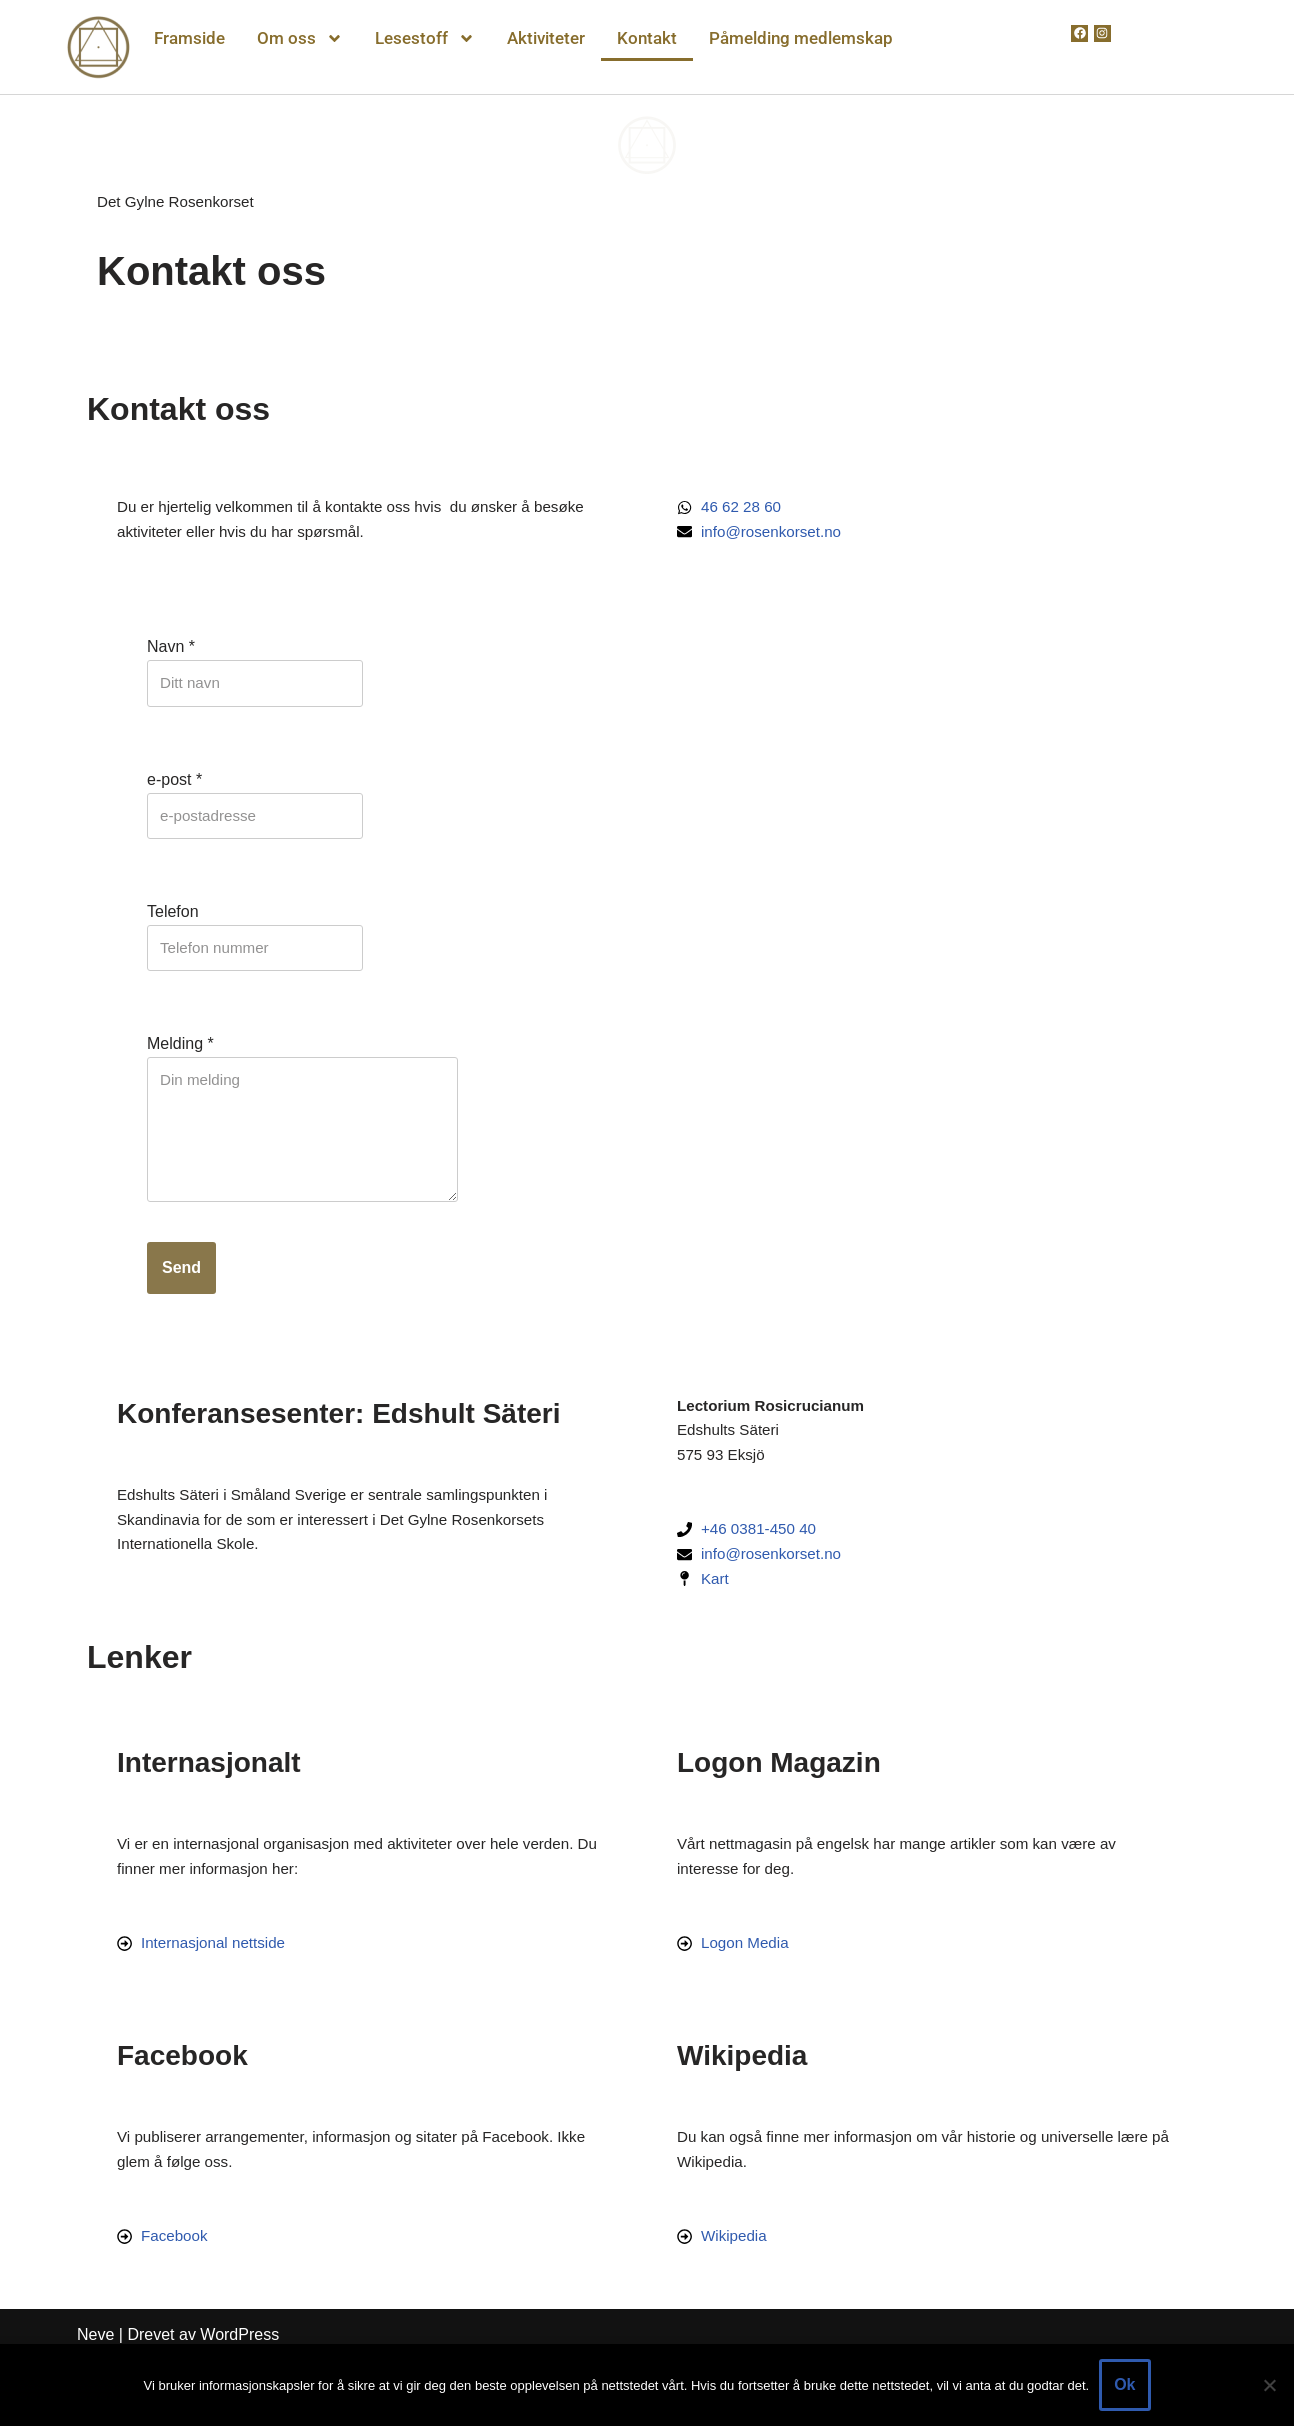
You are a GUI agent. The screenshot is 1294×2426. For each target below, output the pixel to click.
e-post (174, 790)
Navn (171, 653)
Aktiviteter (546, 38)
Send (181, 1301)
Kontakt (647, 38)
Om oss (300, 38)
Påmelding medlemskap (801, 38)
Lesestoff (425, 38)
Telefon (173, 926)
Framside (189, 38)
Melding (180, 1063)
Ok (1124, 2384)
